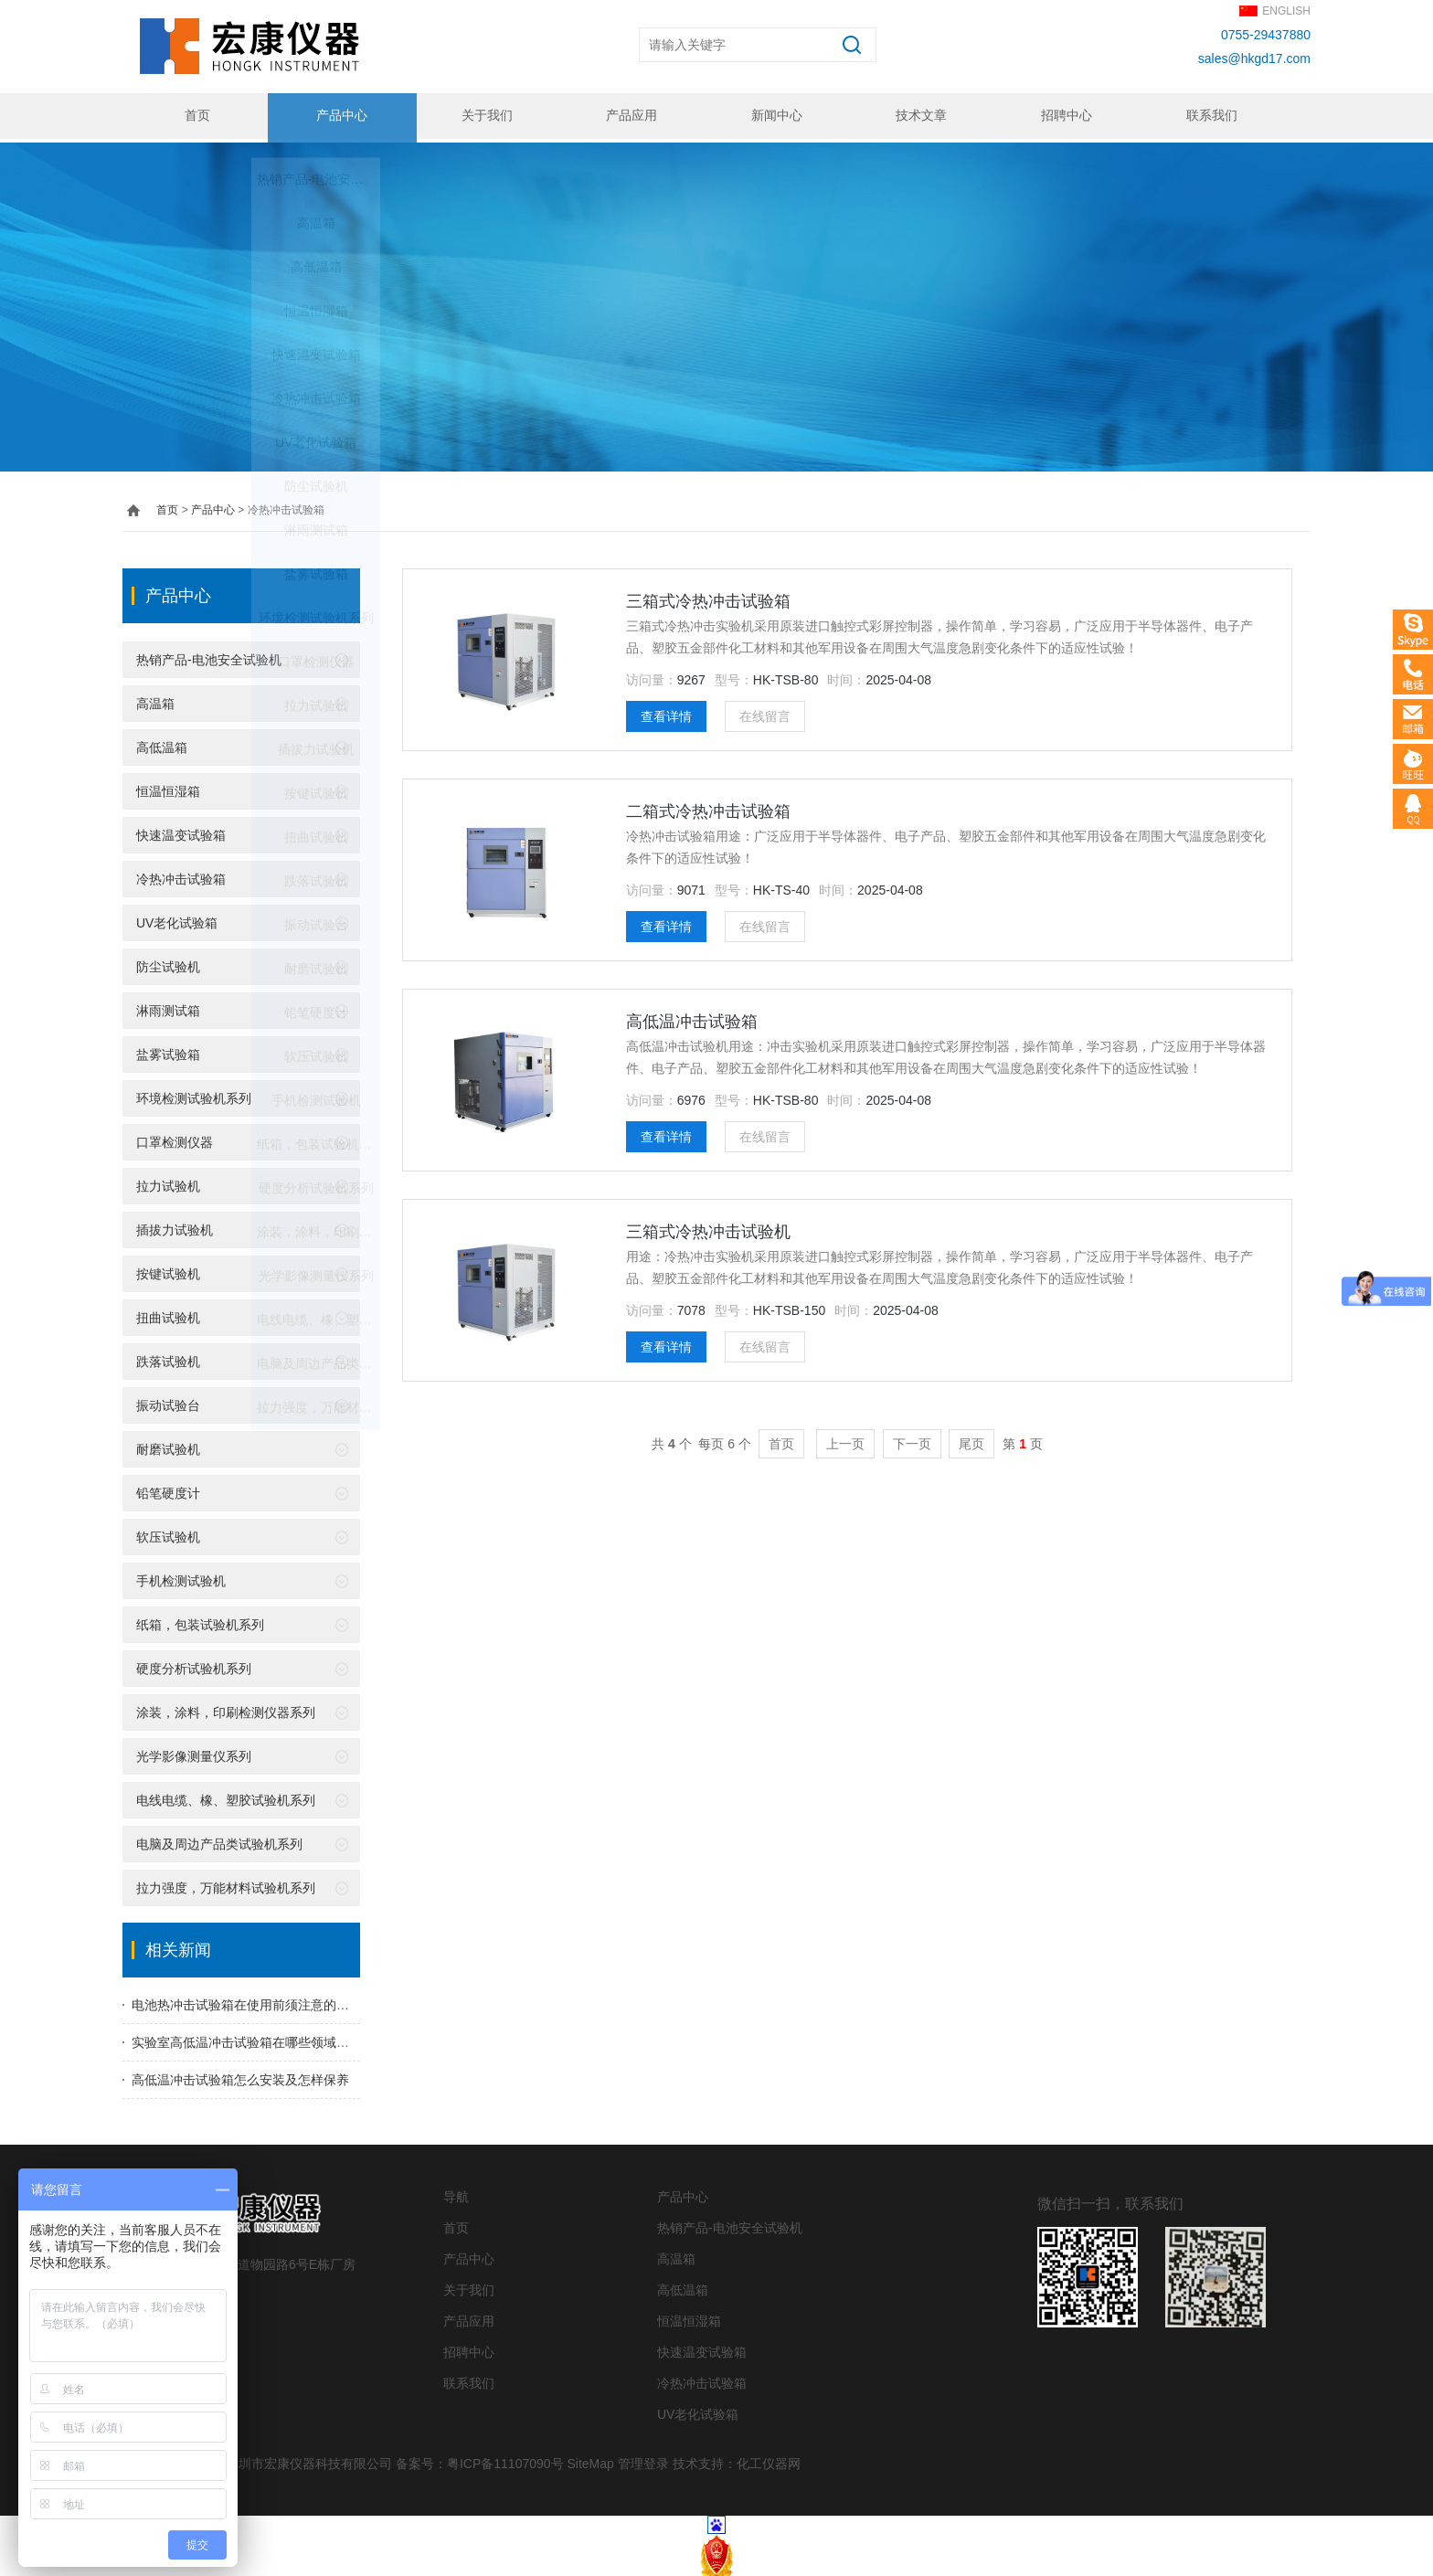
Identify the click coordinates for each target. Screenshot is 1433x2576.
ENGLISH (1286, 11)
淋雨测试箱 (168, 1007)
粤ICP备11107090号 (505, 2460)
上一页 (845, 1440)
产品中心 (340, 116)
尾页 (971, 1440)
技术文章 (919, 116)
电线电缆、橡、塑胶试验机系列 (225, 1796)
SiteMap (590, 2460)
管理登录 (643, 2460)
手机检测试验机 (181, 1577)
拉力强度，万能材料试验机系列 (225, 1884)
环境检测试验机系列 (193, 1094)
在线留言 (765, 712)
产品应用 (629, 116)
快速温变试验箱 (181, 831)
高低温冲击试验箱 (692, 1018)
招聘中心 (1064, 116)
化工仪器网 (769, 2460)
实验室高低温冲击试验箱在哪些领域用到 (247, 2038)
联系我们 (1209, 116)
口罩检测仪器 (174, 1138)
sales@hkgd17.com (1254, 58)
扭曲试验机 (168, 1314)
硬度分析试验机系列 (193, 1665)
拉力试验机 (168, 1182)
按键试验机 (168, 1270)
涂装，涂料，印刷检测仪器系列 (225, 1708)
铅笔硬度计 (168, 1489)
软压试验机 (168, 1533)
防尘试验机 (168, 963)
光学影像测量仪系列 (193, 1752)
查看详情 (666, 712)
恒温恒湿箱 (168, 787)
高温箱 (155, 700)
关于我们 (484, 116)
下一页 (912, 1440)
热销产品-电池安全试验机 (208, 656)
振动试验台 (168, 1401)
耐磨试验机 (168, 1445)
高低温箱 (161, 744)
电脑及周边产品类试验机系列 (219, 1840)
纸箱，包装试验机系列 (200, 1621)
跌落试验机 (168, 1358)
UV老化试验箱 (177, 919)
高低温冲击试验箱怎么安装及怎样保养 (240, 2076)
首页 (194, 116)
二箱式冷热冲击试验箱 (708, 808)
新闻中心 (775, 116)
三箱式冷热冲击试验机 (708, 1228)
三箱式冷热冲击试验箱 (708, 597)
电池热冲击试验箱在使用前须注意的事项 (247, 2001)
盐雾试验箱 (168, 1051)
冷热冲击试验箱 (181, 875)
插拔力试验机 (174, 1226)
